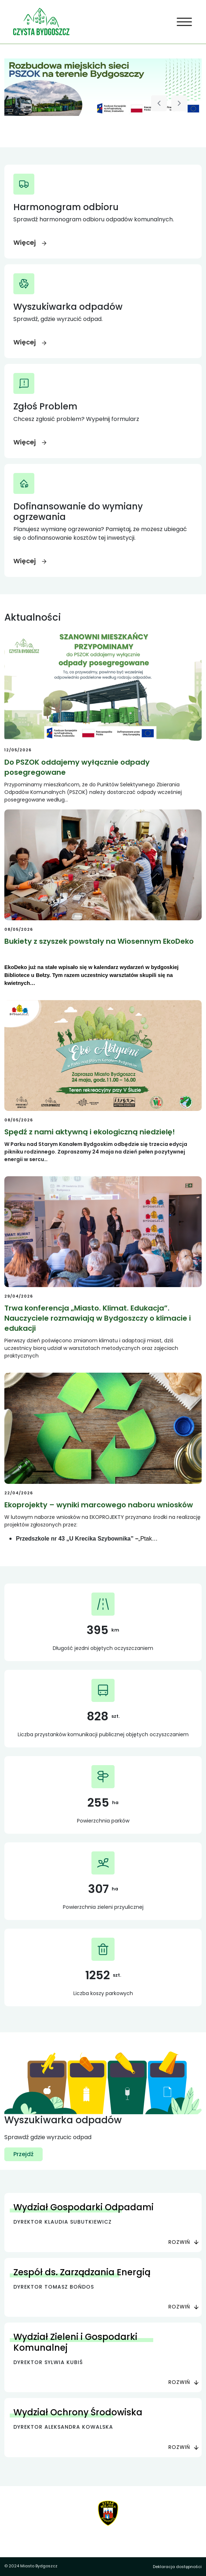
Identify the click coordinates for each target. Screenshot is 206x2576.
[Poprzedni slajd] (159, 103)
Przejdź (23, 2154)
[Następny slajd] (179, 103)
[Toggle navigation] (184, 22)
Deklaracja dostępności (177, 2567)
